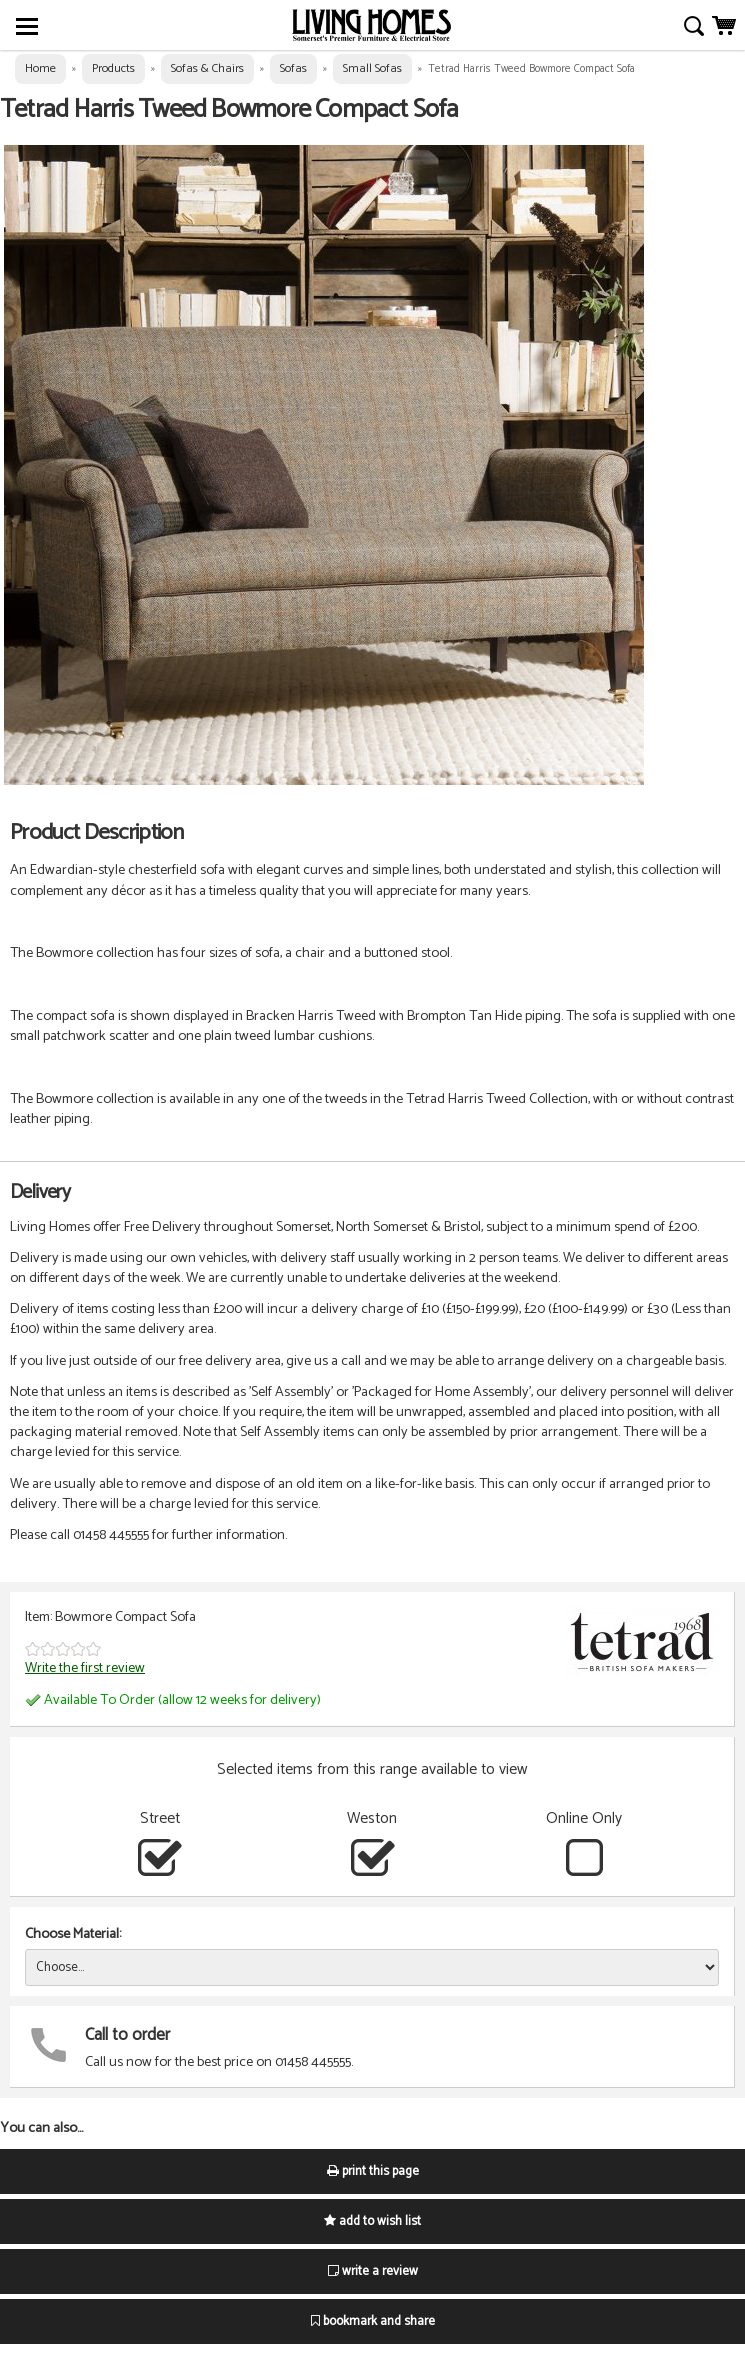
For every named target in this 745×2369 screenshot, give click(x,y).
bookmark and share (373, 2321)
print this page (373, 2171)
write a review (373, 2271)
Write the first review (85, 1668)
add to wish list (372, 2221)
